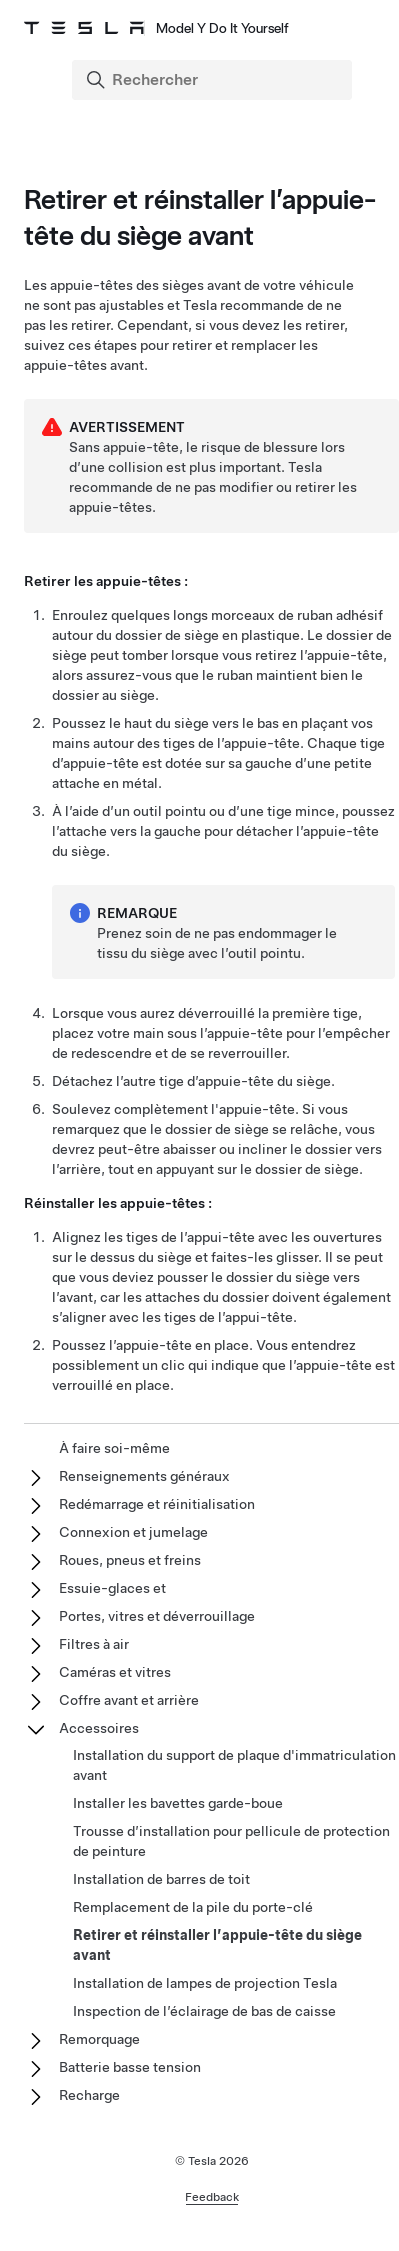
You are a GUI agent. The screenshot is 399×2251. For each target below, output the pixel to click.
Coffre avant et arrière (129, 1700)
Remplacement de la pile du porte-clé (193, 1907)
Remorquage (99, 2039)
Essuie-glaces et (112, 1588)
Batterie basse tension (130, 2067)
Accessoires (99, 1728)
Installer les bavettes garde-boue (178, 1803)
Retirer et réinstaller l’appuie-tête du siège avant (217, 1945)
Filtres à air (94, 1644)
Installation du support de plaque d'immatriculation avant (234, 1765)
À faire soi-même (114, 1448)
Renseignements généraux (144, 1476)
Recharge (89, 2095)
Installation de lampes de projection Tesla (205, 1983)
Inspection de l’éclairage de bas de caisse (204, 2011)
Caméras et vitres (115, 1672)
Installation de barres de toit (161, 1879)
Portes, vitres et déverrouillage (157, 1616)
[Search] (214, 80)
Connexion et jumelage (133, 1532)
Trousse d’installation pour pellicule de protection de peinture (231, 1841)
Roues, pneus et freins (130, 1560)
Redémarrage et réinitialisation (157, 1504)
